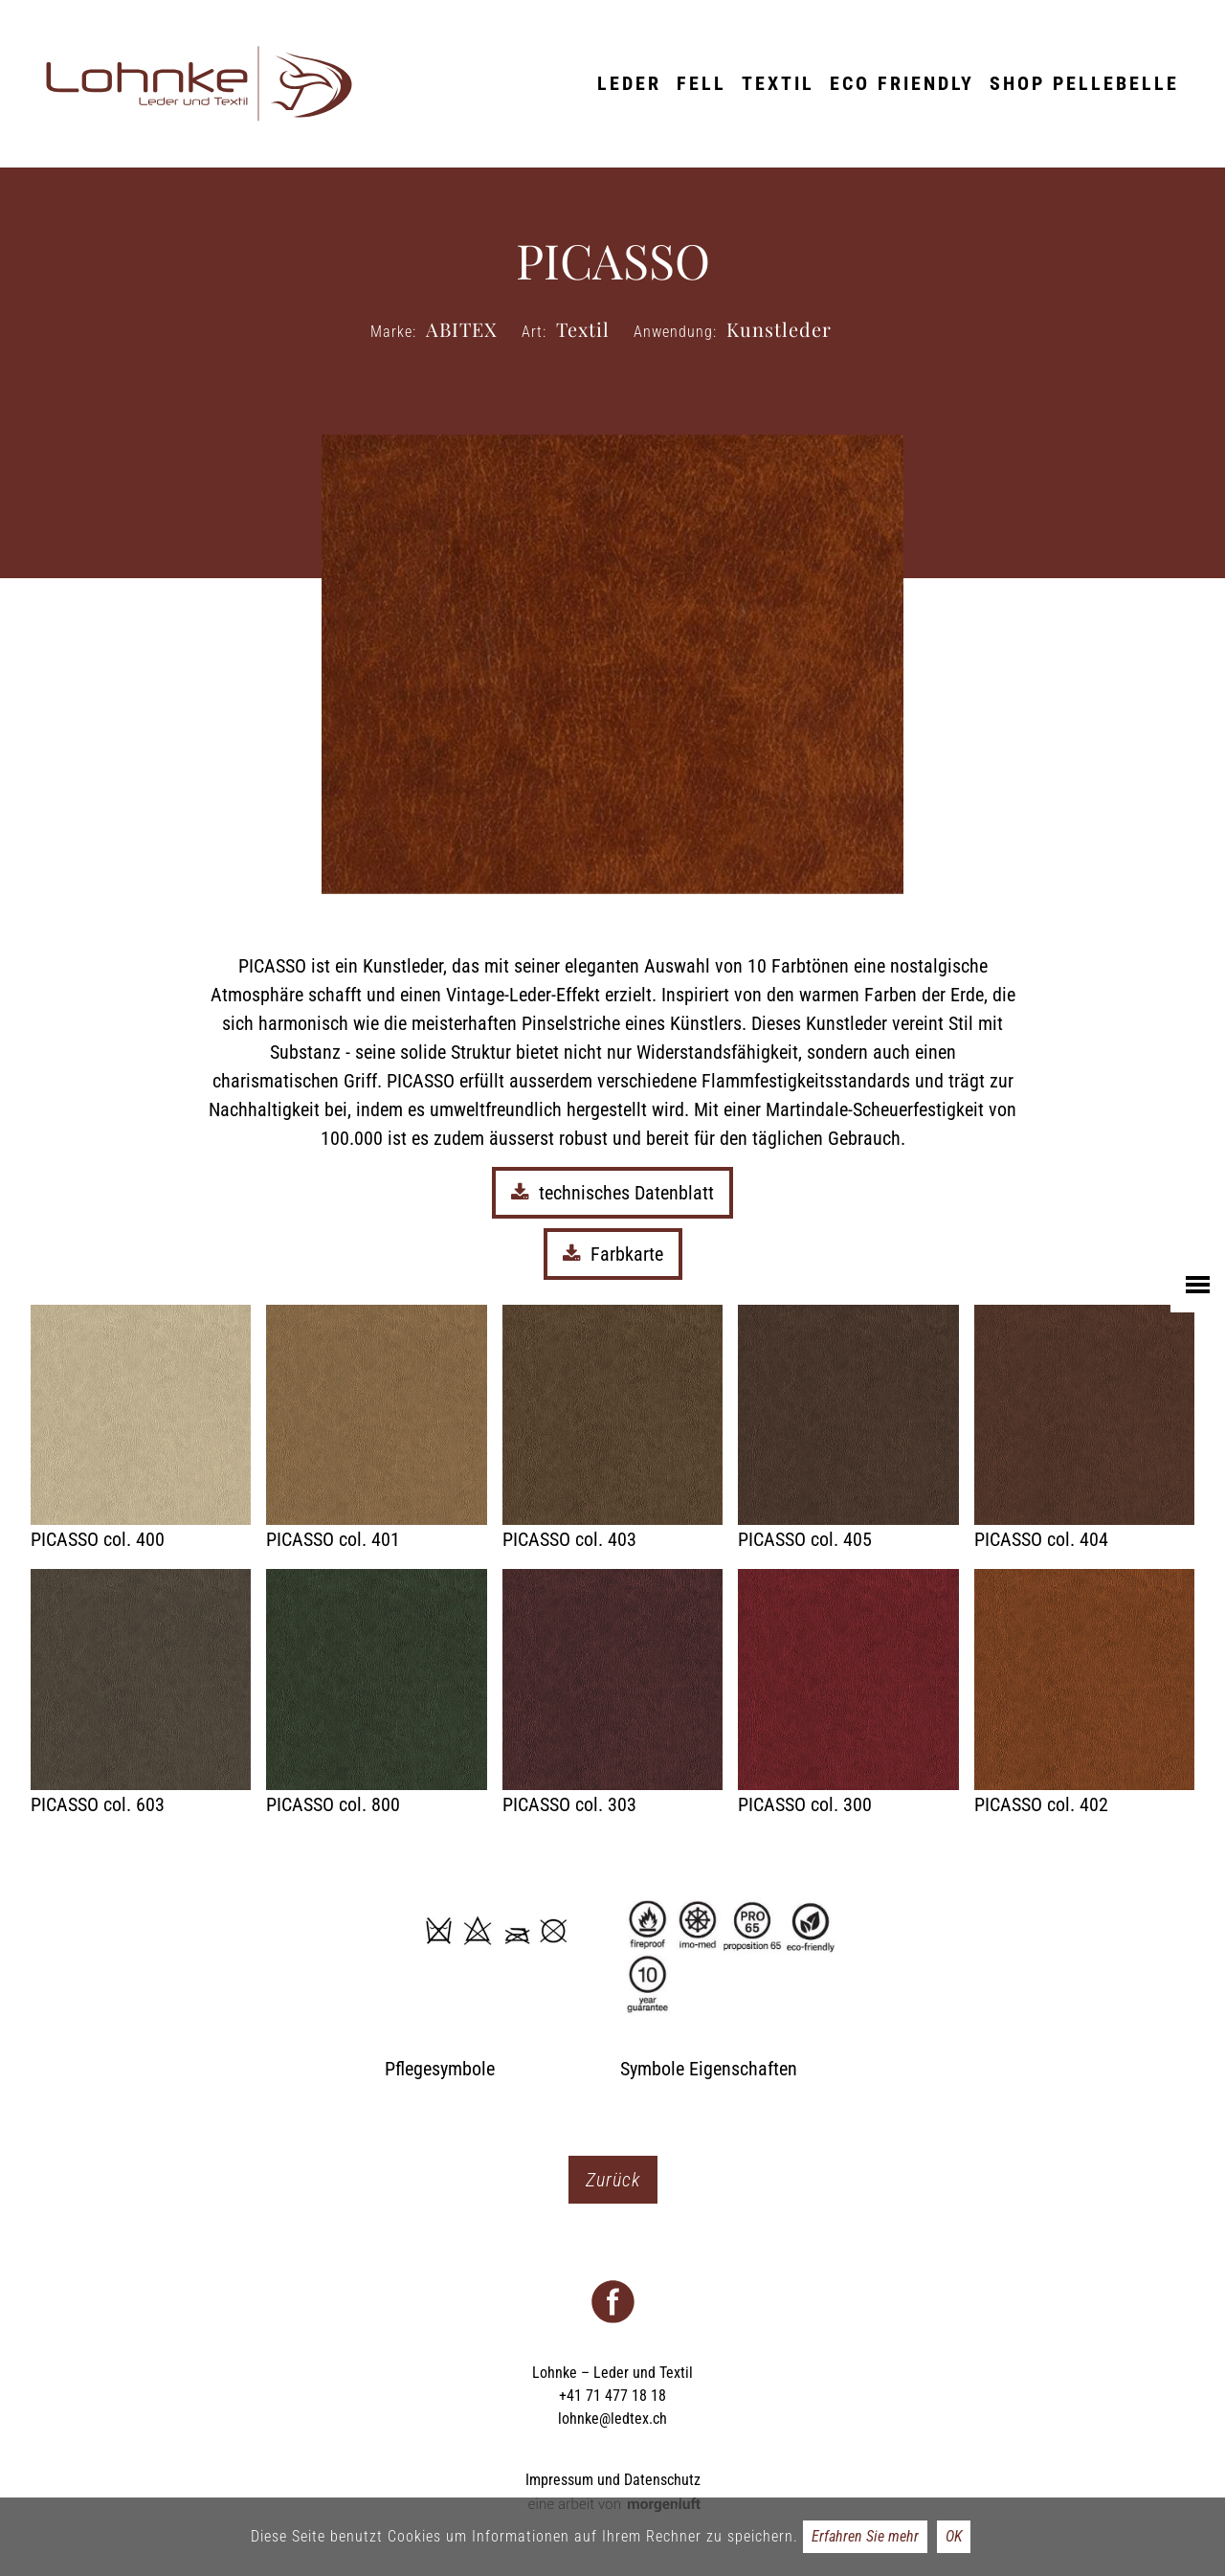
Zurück (613, 2179)
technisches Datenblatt (612, 1192)
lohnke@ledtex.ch (612, 2418)
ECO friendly (902, 83)
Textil (778, 83)
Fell (701, 83)
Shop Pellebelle (1084, 83)
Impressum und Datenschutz (613, 2480)
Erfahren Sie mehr (865, 2536)
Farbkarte (613, 1254)
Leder (629, 83)
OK (954, 2536)
